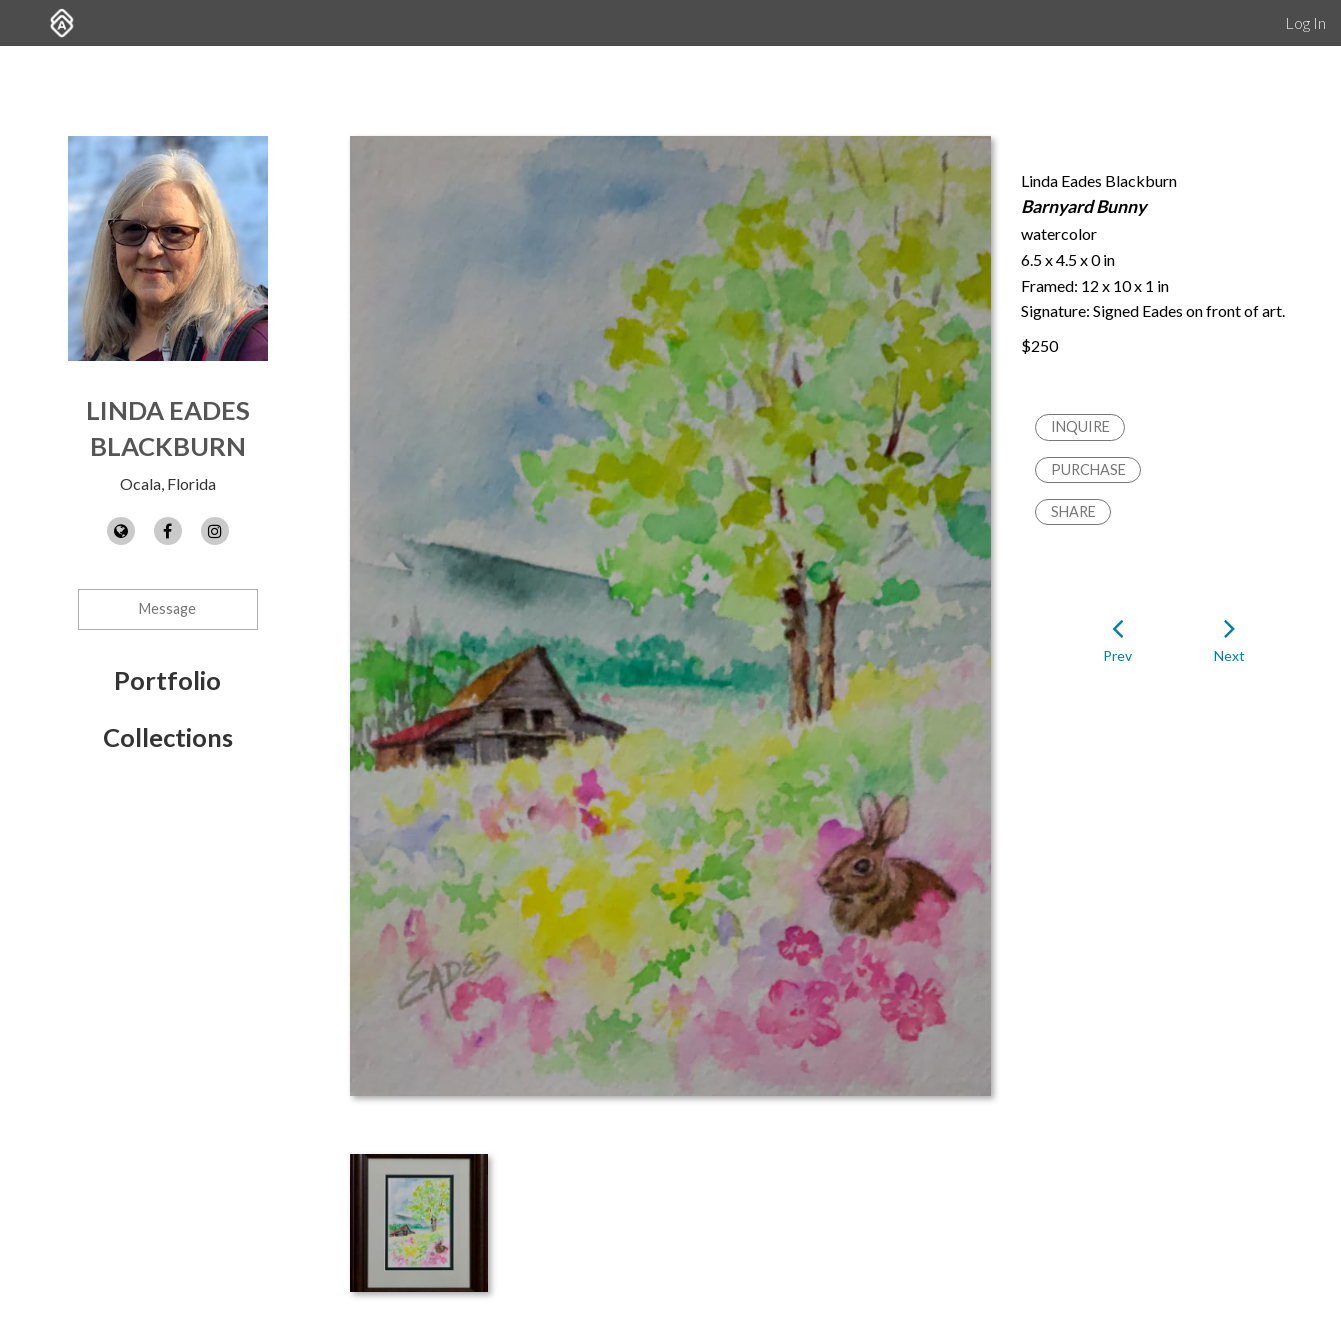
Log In (1305, 22)
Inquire (1080, 426)
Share (1073, 511)
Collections (168, 737)
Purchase (1088, 469)
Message (167, 608)
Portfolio (167, 680)
